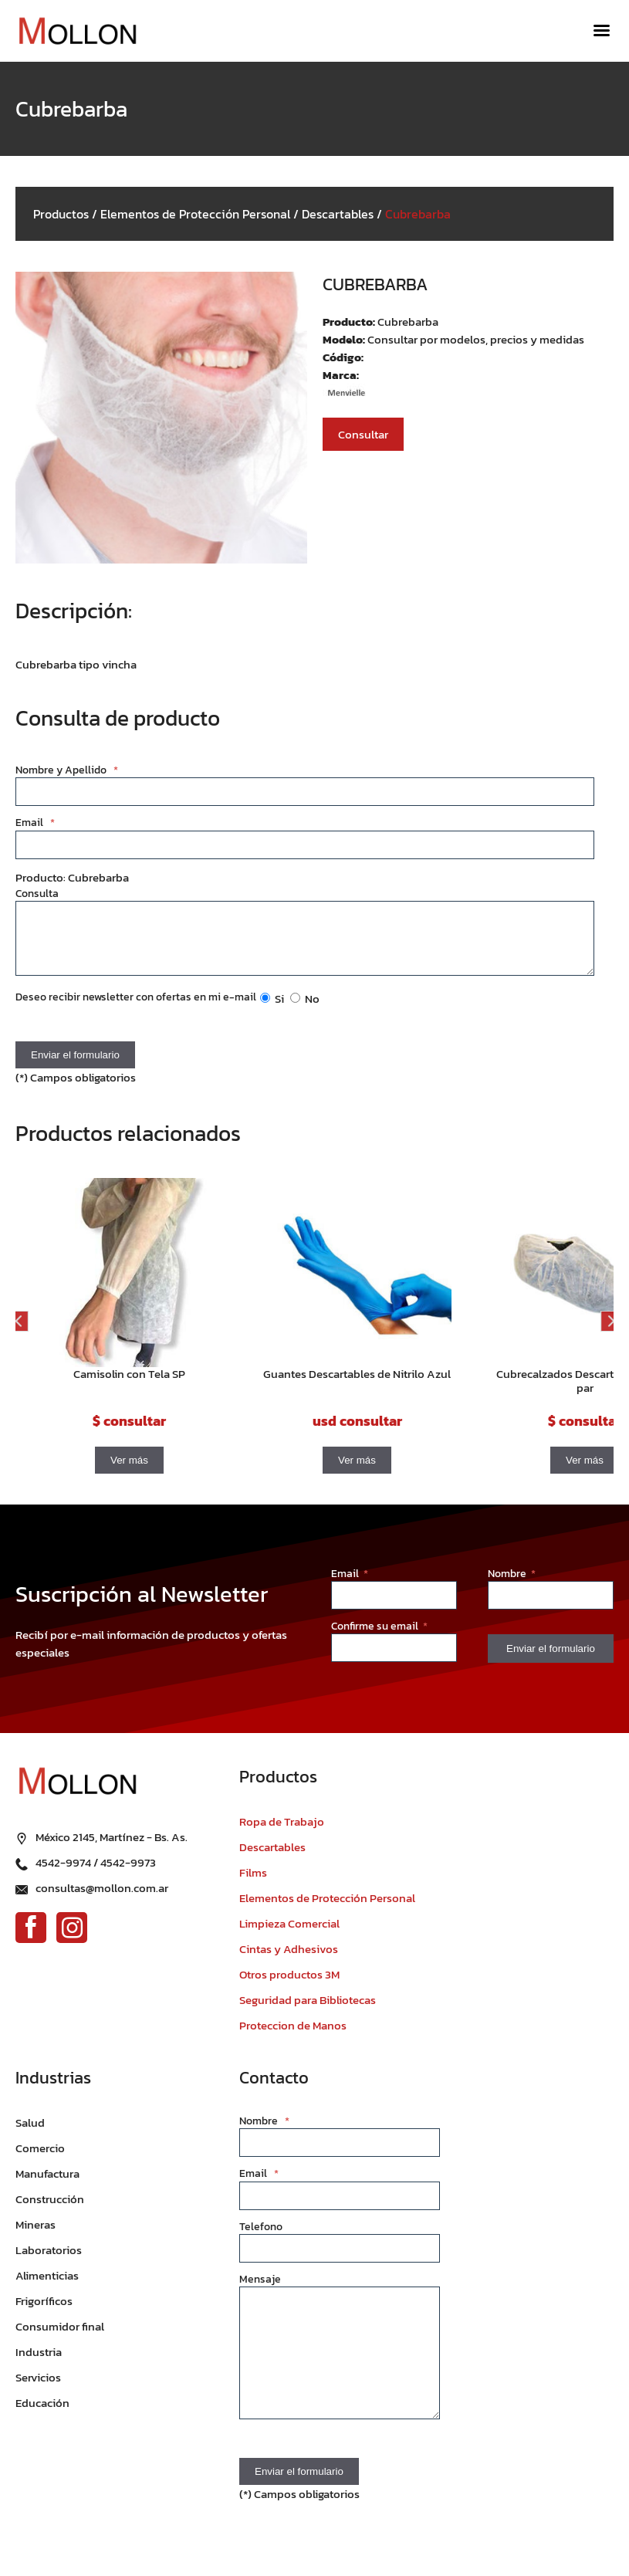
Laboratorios (48, 2261)
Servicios (38, 2389)
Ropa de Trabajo (281, 1833)
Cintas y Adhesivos (288, 1960)
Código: (343, 357)
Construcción (49, 2210)
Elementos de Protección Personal (195, 214)
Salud (30, 2134)
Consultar (363, 434)
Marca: (341, 375)
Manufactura (47, 2185)
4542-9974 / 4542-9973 (96, 1874)
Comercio (40, 2159)
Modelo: (345, 339)
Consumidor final (59, 2338)
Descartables (338, 214)
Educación (42, 2414)
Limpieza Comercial (289, 1935)
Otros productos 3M (289, 1986)
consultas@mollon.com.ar (102, 1899)
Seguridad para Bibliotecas (307, 2011)
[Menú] (602, 30)
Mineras (35, 2236)
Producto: (350, 321)
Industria (38, 2363)
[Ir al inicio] (77, 31)
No (305, 1010)
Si (272, 1010)
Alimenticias (47, 2287)
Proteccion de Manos (293, 2037)
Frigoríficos (44, 2312)
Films (253, 1884)
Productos (61, 214)
